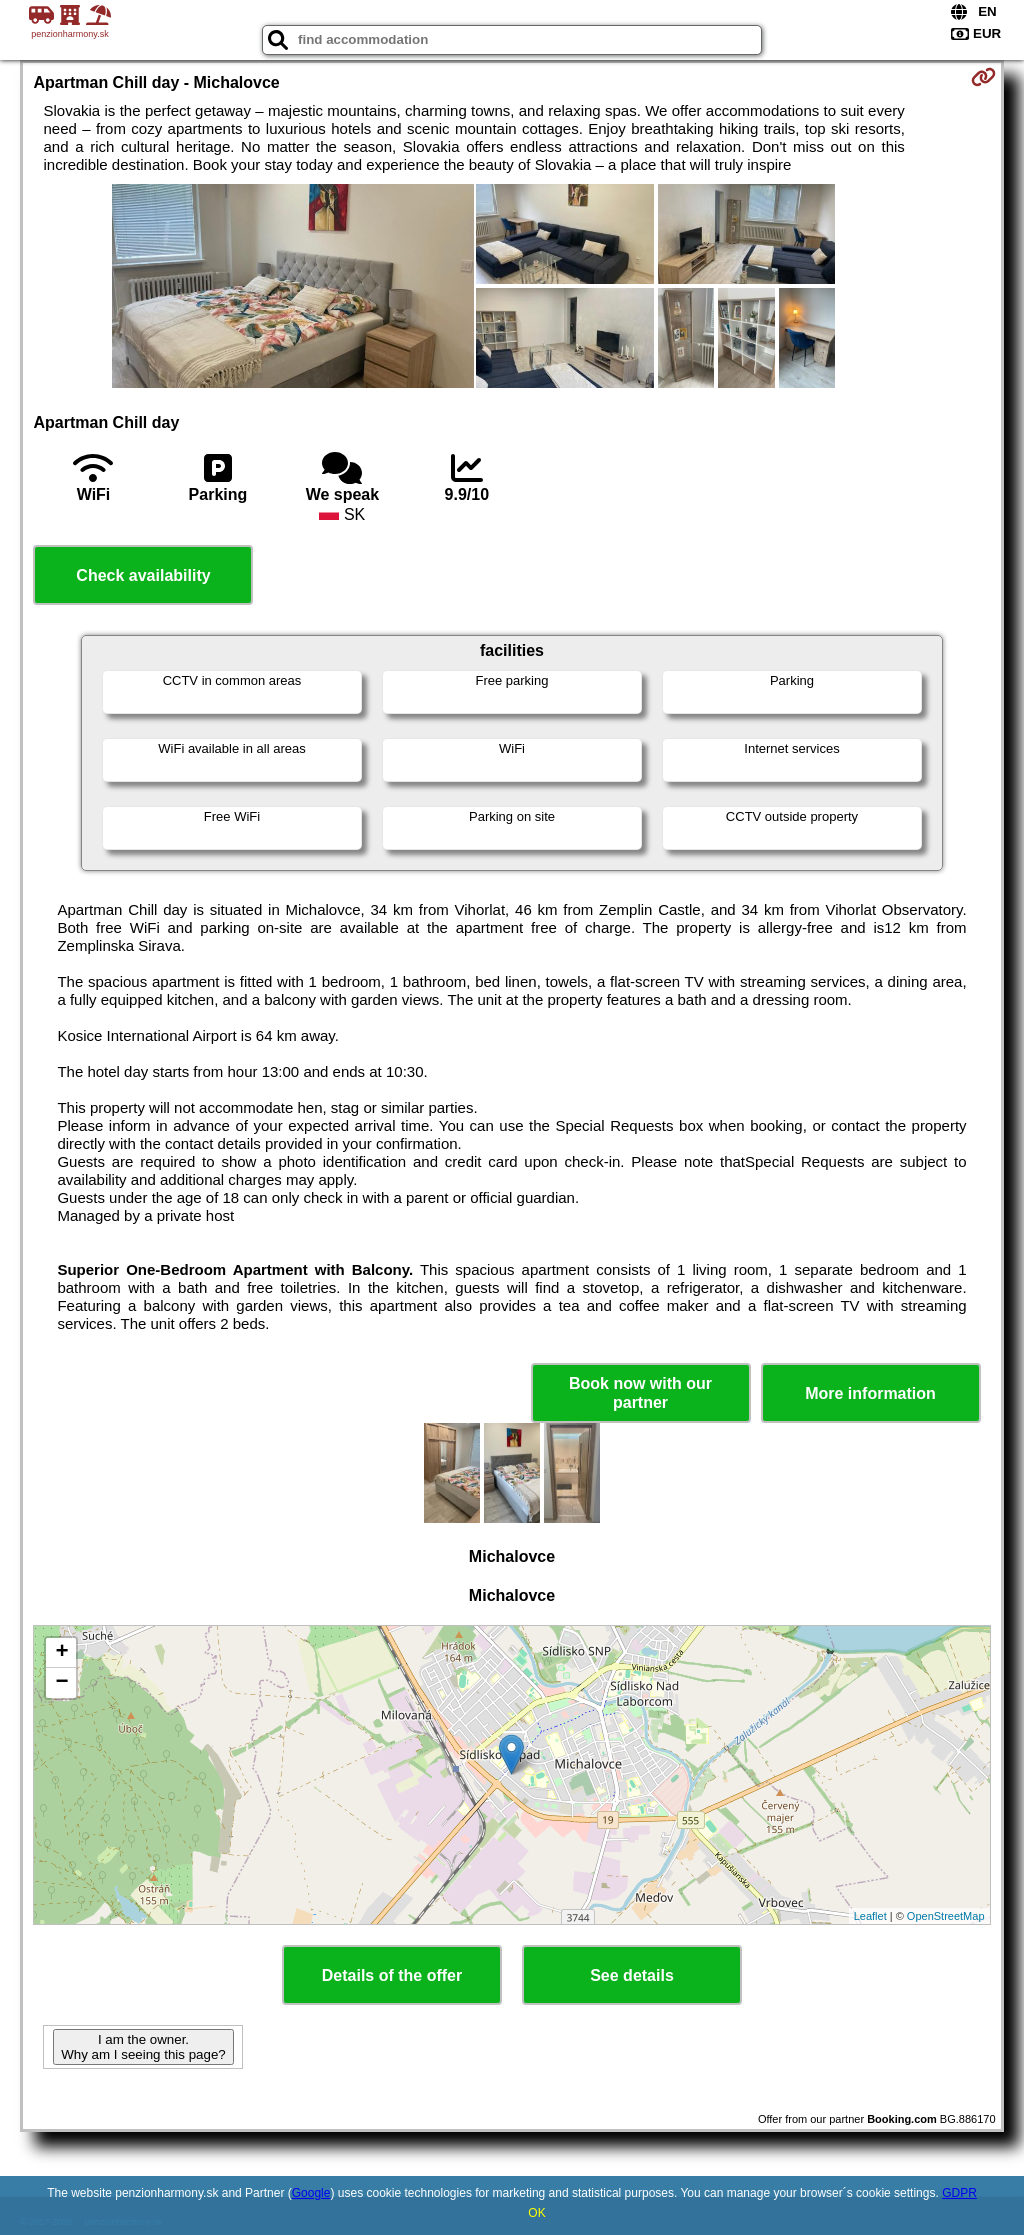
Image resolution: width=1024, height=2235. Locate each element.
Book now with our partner (640, 1393)
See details (632, 1975)
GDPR (959, 2193)
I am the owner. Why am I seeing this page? (143, 2047)
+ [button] (61, 1653)
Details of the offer (392, 1975)
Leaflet (870, 1916)
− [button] (61, 1683)
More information (870, 1393)
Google (311, 2193)
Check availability (143, 575)
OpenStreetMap (946, 1916)
